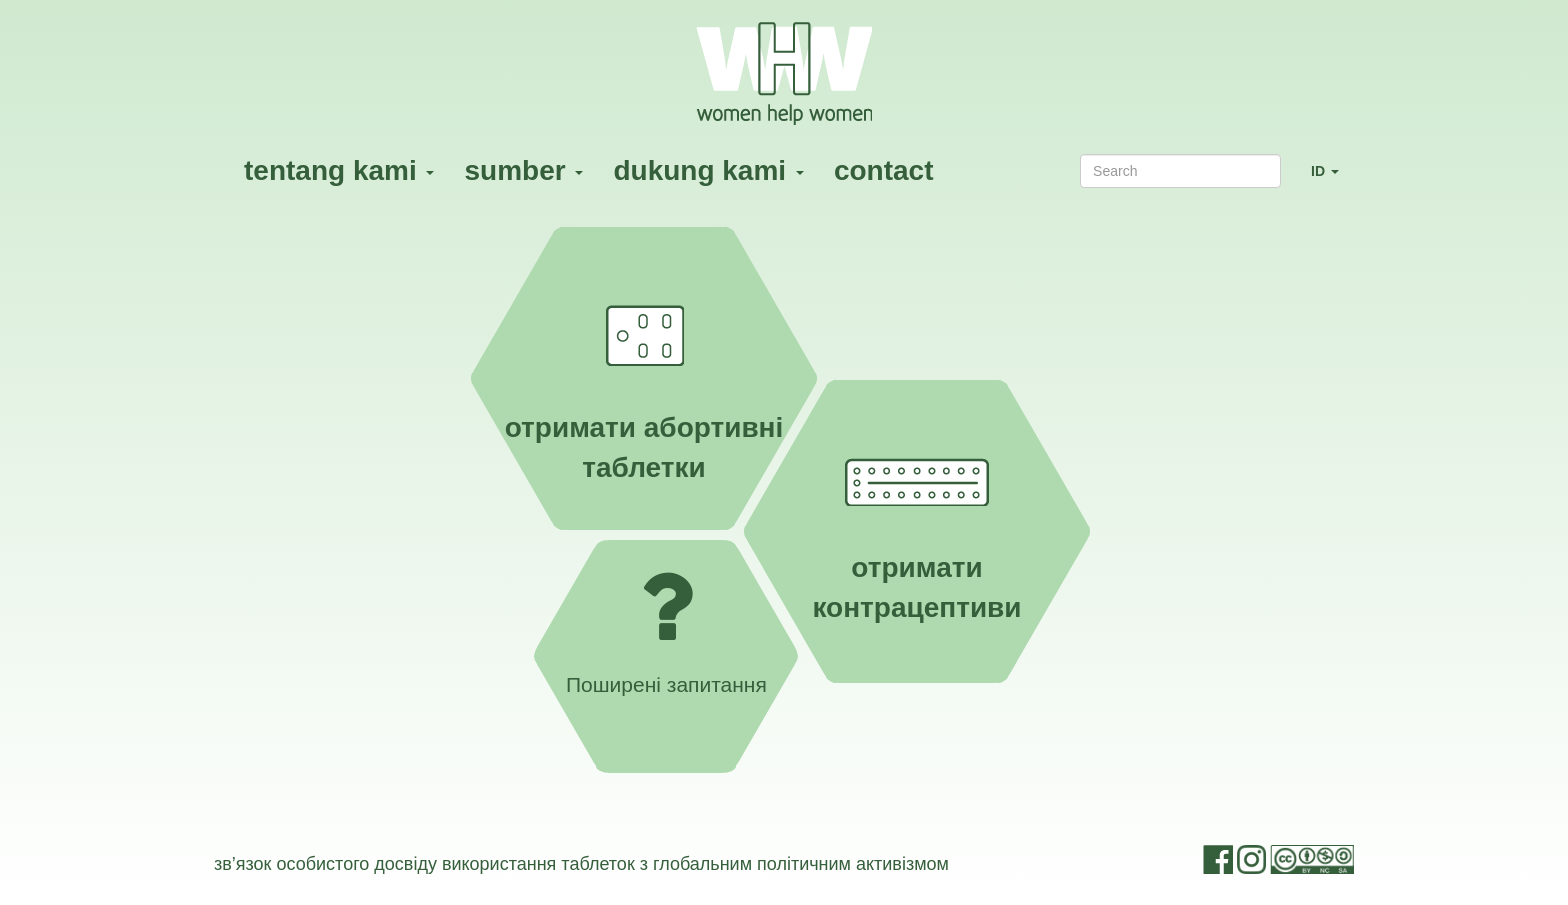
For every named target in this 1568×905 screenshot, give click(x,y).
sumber (523, 170)
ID (1332, 179)
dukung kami (708, 170)
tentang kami (339, 170)
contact (884, 170)
